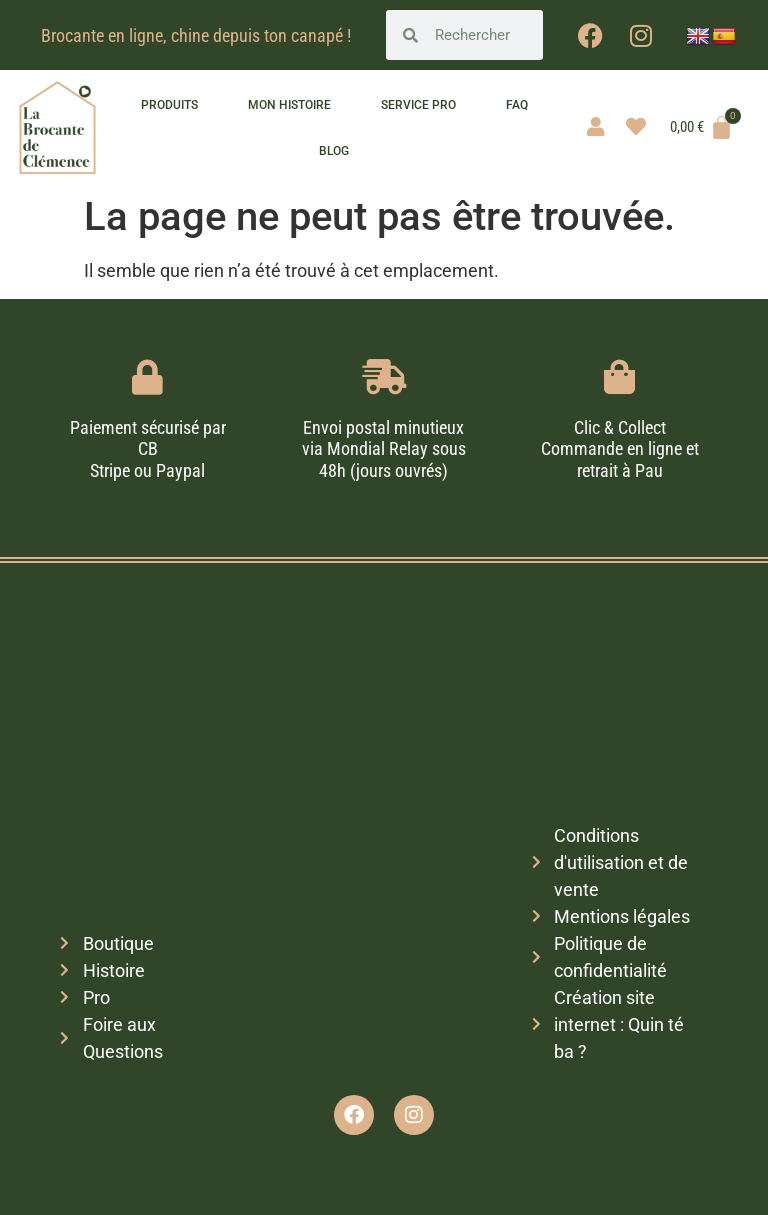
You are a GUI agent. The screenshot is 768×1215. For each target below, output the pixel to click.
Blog (334, 151)
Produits (169, 105)
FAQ (517, 105)
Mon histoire (289, 105)
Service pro (418, 105)
